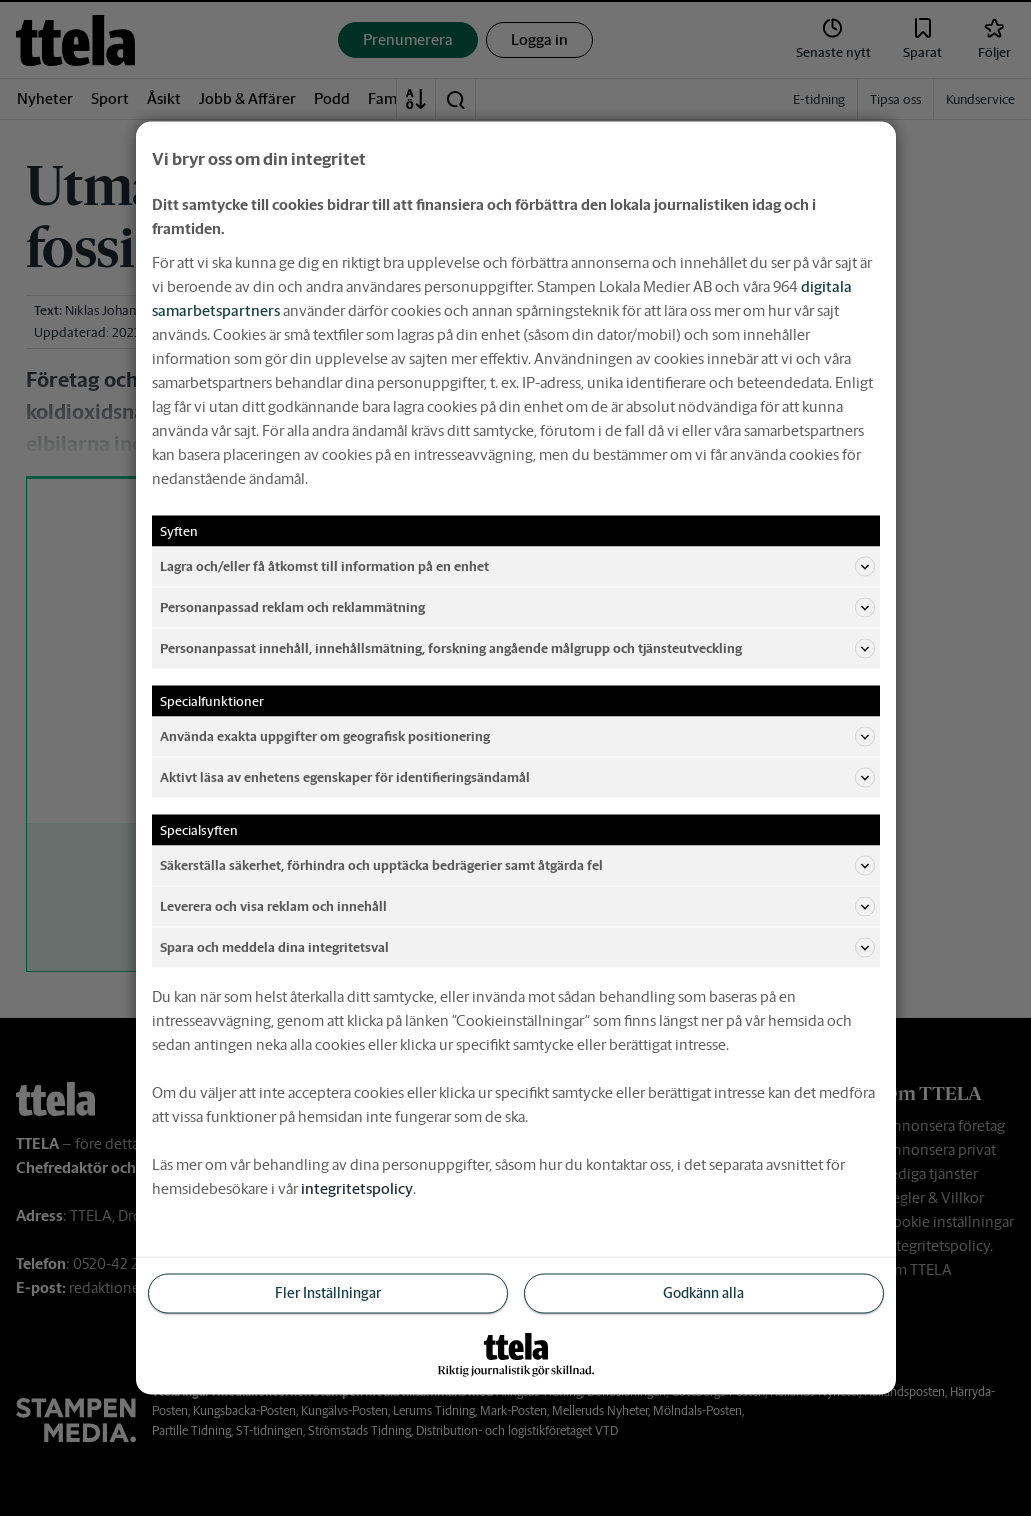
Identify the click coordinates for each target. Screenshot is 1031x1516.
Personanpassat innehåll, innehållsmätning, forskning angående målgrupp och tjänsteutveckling (517, 649)
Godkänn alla (703, 1293)
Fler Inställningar (328, 1293)
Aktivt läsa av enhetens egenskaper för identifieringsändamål (517, 778)
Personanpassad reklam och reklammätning (517, 608)
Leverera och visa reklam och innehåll (517, 907)
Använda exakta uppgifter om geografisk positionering (517, 737)
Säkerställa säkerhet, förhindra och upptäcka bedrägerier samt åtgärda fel (517, 866)
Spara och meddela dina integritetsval (517, 948)
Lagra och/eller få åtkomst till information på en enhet (517, 567)
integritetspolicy (357, 1188)
